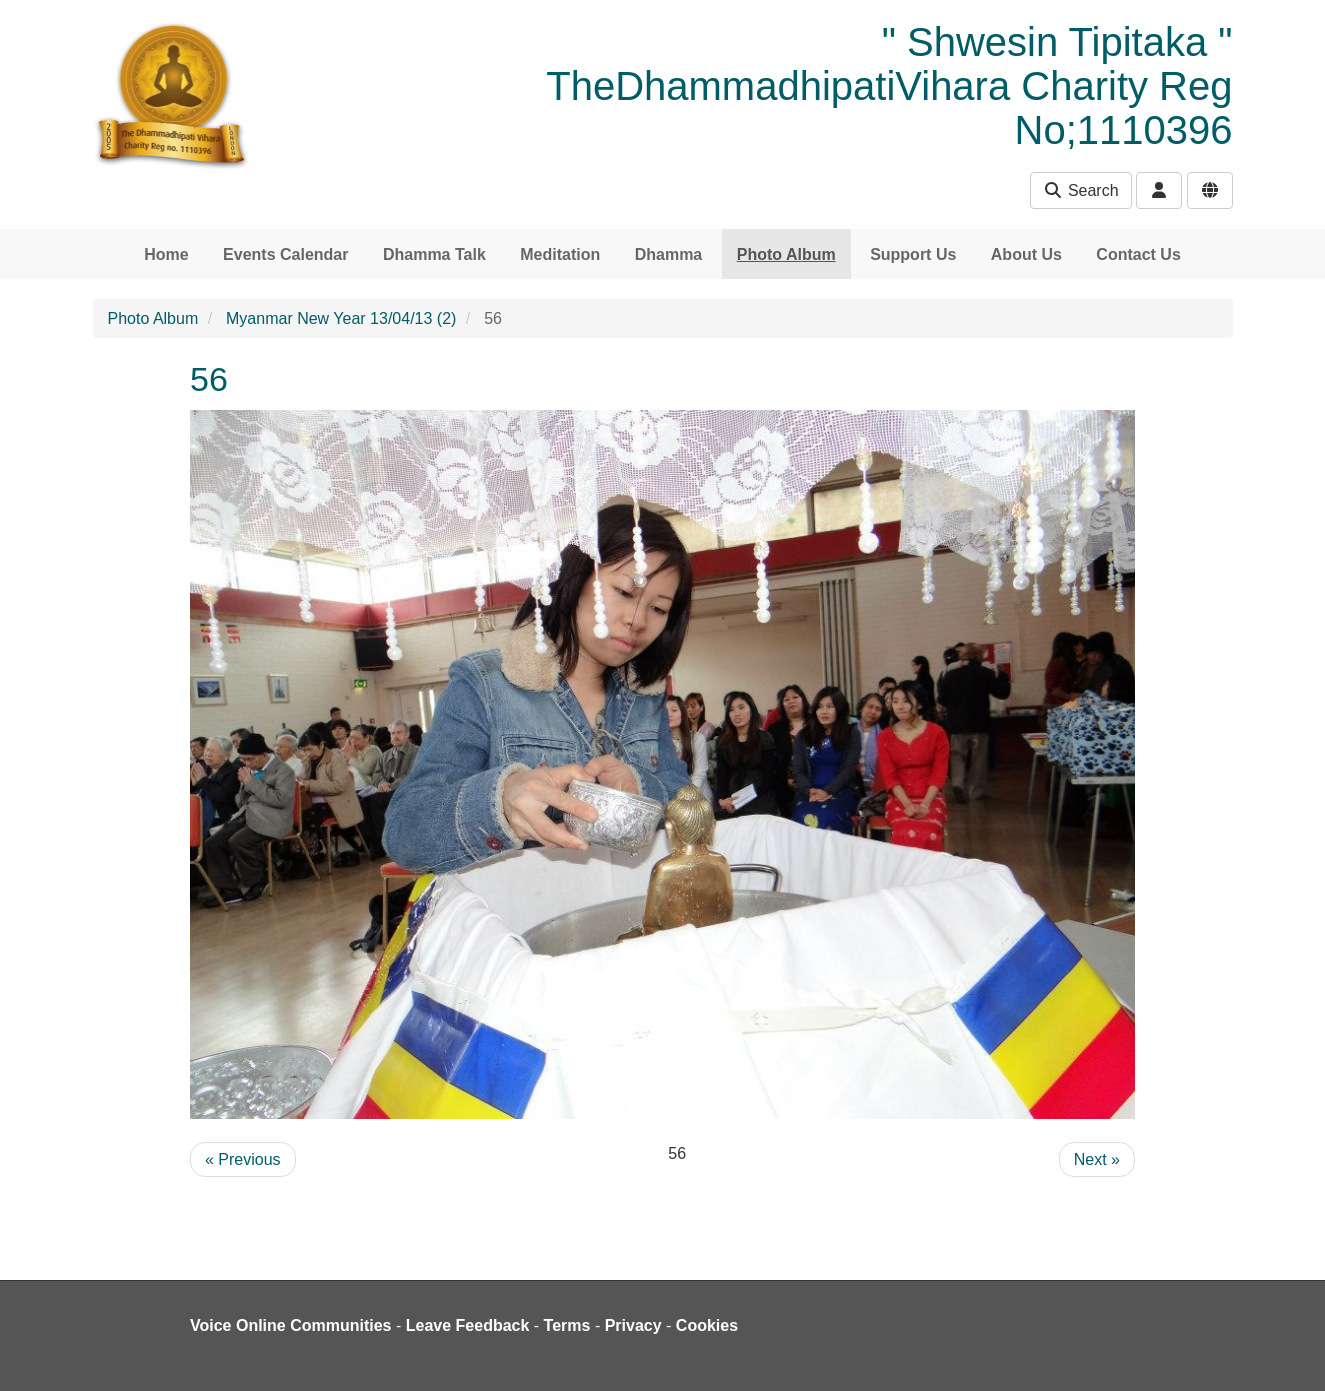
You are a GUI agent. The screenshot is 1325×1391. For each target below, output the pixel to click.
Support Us (913, 254)
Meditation (560, 254)
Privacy (633, 1325)
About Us (1026, 254)
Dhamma (669, 254)
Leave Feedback (468, 1325)
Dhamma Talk (434, 254)
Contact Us (1138, 254)
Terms (567, 1325)
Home (166, 254)
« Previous (243, 1159)
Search (1080, 190)
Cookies (707, 1325)
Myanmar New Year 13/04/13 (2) (341, 318)
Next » (1097, 1159)
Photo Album (786, 254)
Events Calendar (285, 254)
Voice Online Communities (291, 1325)
